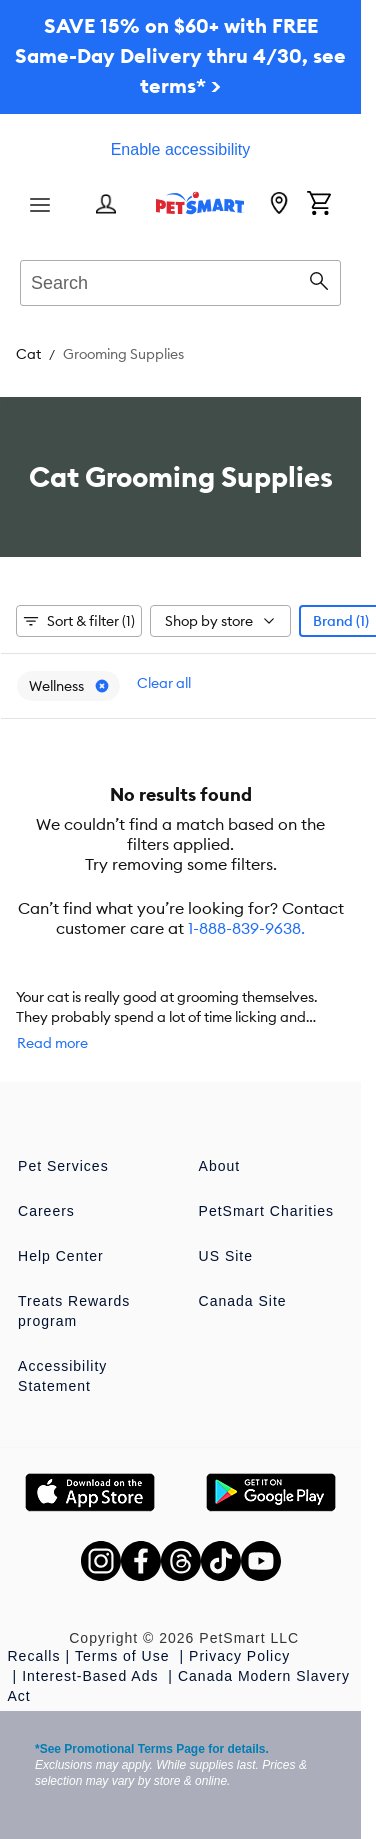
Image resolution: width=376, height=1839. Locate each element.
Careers (46, 1211)
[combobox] (180, 280)
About (220, 1166)
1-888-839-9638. (246, 928)
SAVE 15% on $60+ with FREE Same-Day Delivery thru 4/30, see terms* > (180, 55)
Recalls (34, 1656)
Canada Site (243, 1301)
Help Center (61, 1256)
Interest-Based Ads (92, 1676)
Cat (28, 354)
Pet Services (63, 1166)
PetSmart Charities (266, 1211)
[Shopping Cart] (319, 205)
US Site (226, 1256)
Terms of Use (124, 1656)
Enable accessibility (181, 149)
